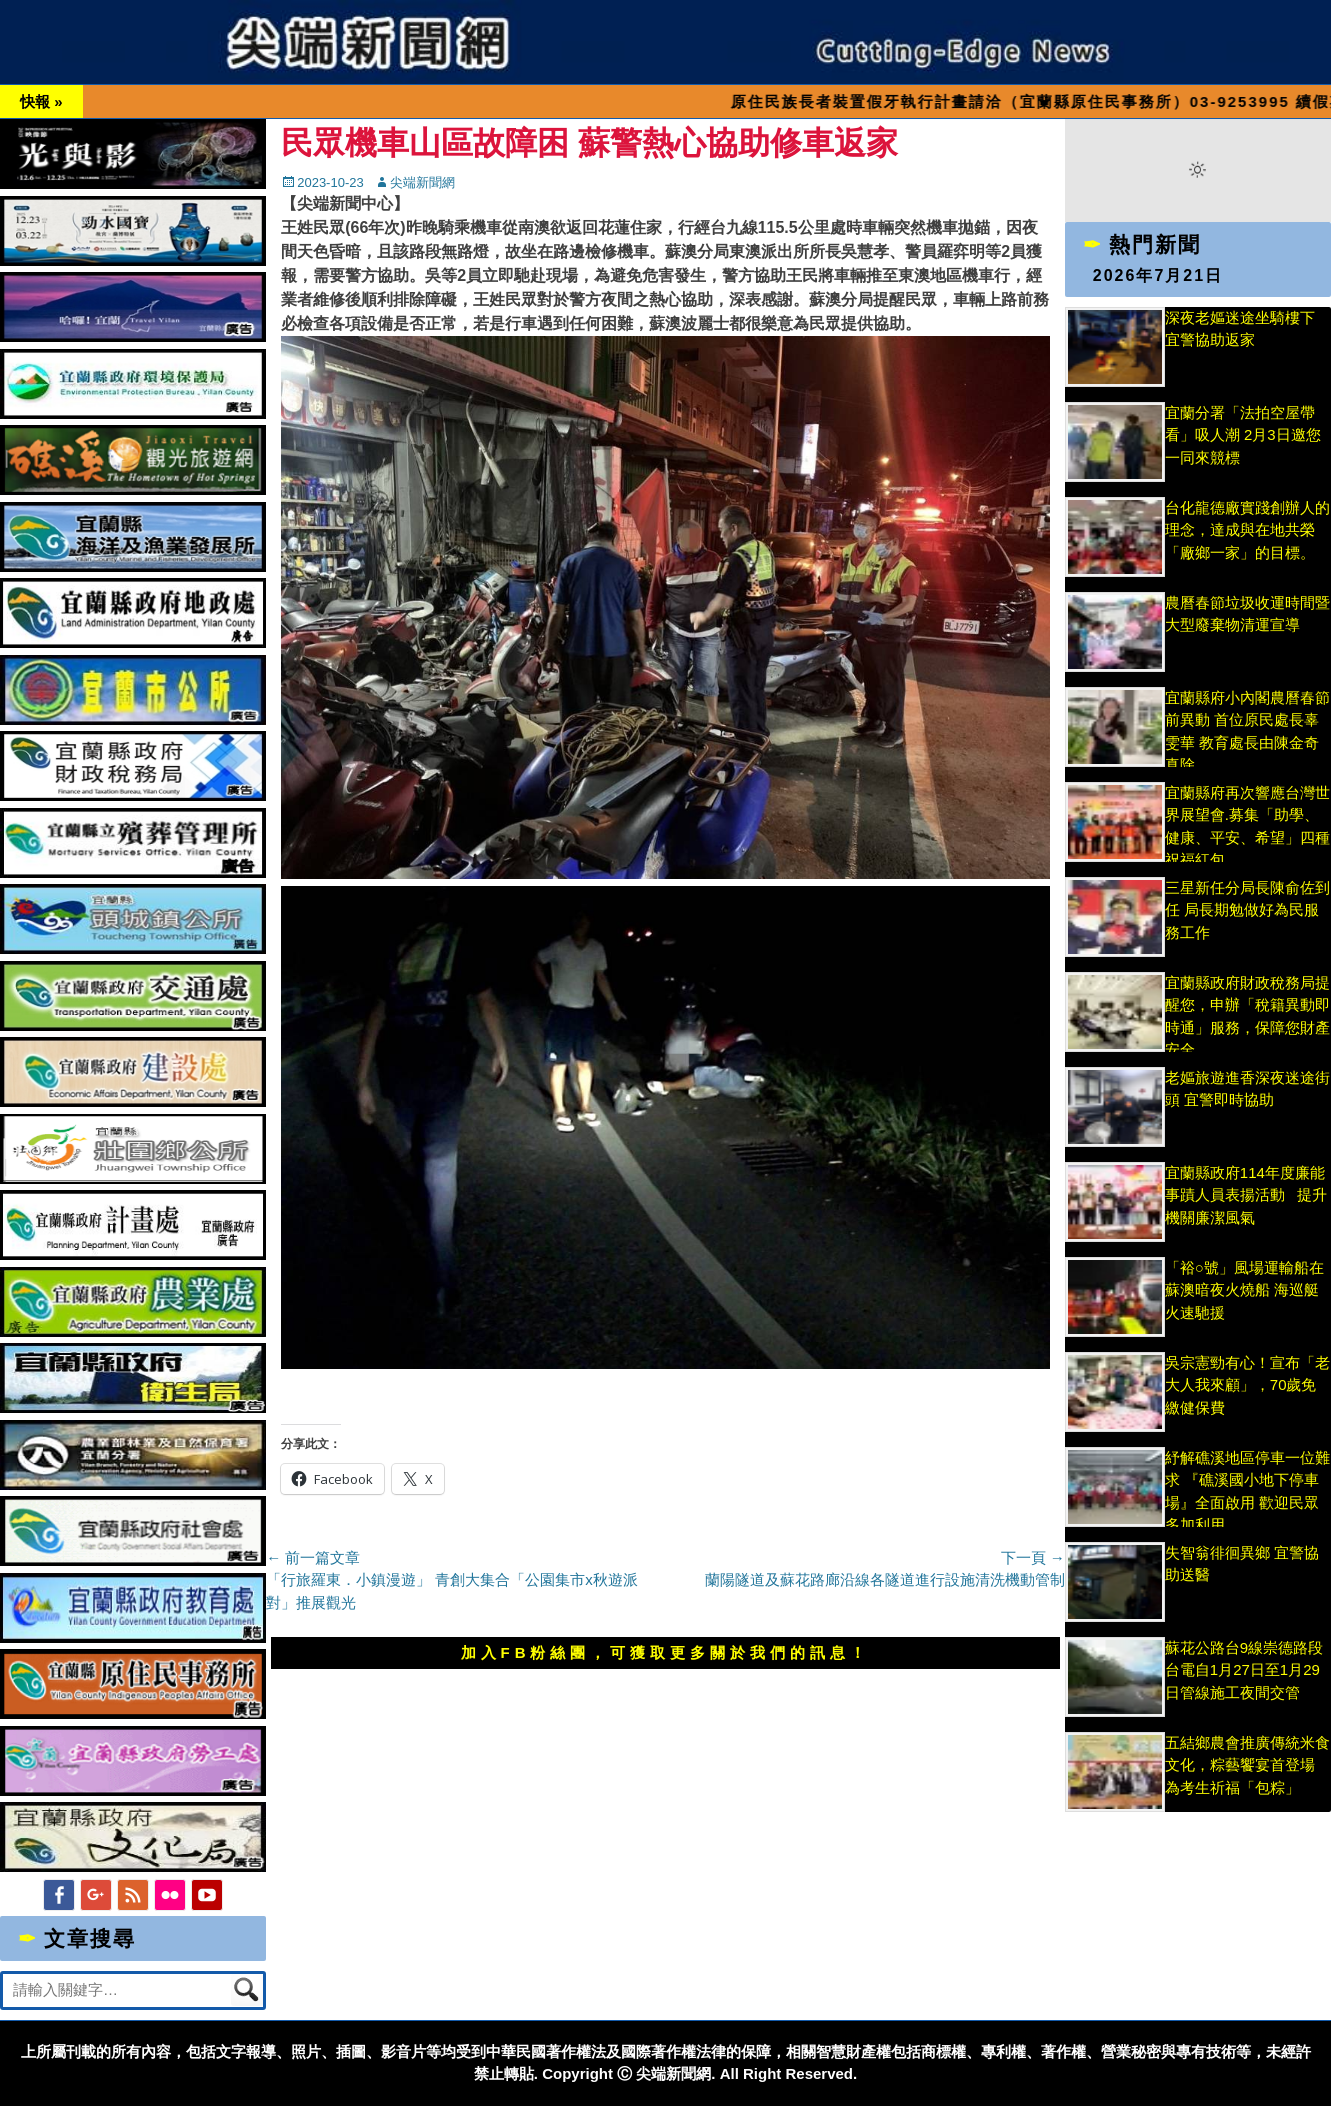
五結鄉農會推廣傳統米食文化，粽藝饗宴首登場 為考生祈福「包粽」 (1247, 1765)
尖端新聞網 (422, 182)
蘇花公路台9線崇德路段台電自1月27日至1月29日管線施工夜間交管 (1244, 1670)
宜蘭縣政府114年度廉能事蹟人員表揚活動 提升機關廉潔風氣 (1246, 1195)
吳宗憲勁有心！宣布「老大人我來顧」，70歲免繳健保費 (1247, 1385)
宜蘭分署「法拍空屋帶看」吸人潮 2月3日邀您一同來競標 (1243, 435)
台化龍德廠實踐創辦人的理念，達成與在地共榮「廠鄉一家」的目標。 (1247, 530)
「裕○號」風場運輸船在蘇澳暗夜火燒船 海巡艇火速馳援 (1244, 1290)
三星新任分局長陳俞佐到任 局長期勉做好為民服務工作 (1247, 910)
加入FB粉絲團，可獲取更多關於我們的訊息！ (666, 1652)
